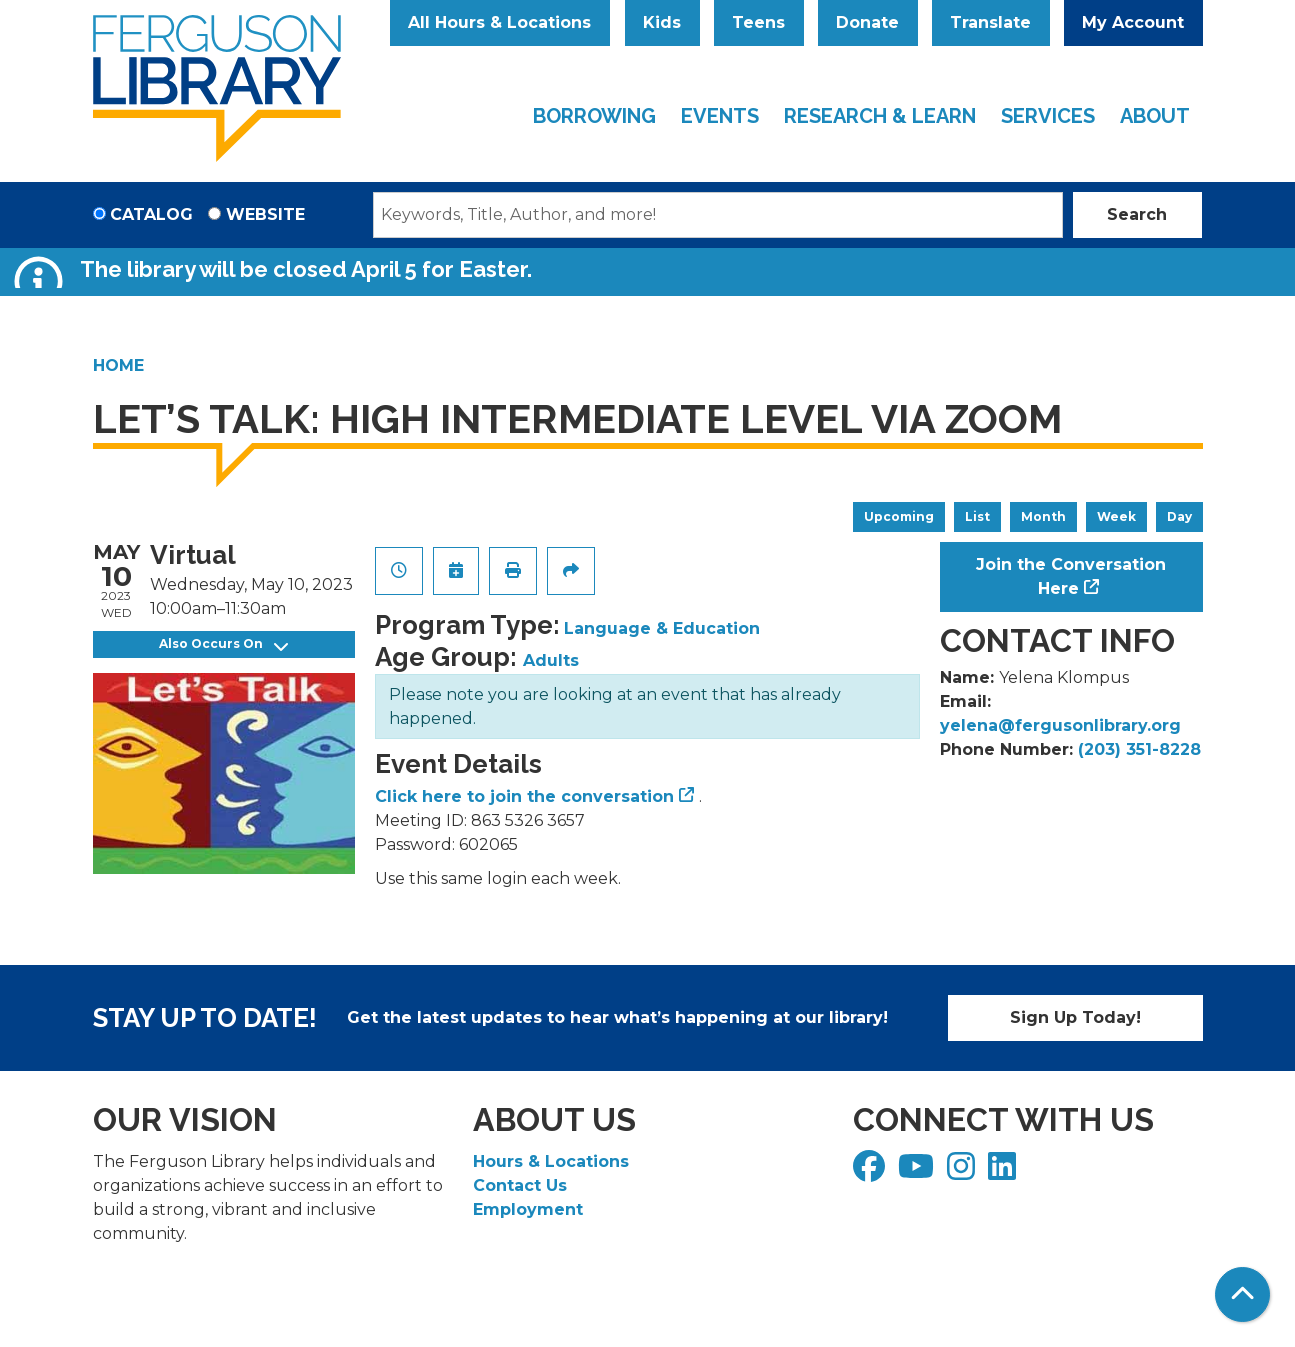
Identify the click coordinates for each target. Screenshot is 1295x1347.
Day (1179, 516)
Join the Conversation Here (1071, 576)
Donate (867, 22)
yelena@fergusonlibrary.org (1060, 725)
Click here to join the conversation (524, 796)
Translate (990, 22)
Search (1137, 214)
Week (1116, 516)
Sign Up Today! (1075, 1017)
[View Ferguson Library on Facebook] (871, 1172)
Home (118, 365)
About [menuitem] (1155, 116)
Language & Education (662, 628)
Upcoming (899, 516)
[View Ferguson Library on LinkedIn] (1004, 1172)
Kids (662, 22)
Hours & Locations (551, 1161)
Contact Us (520, 1185)
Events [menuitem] (720, 116)
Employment (528, 1209)
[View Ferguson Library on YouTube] (918, 1172)
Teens (758, 22)
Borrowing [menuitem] (594, 116)
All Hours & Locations (499, 22)
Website (265, 214)
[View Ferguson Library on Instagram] (963, 1172)
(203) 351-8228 (1139, 749)
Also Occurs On (223, 644)
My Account (1133, 22)
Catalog (151, 214)
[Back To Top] (1242, 1294)
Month (1043, 516)
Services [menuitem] (1048, 116)
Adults (551, 660)
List (977, 516)
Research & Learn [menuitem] (880, 116)
